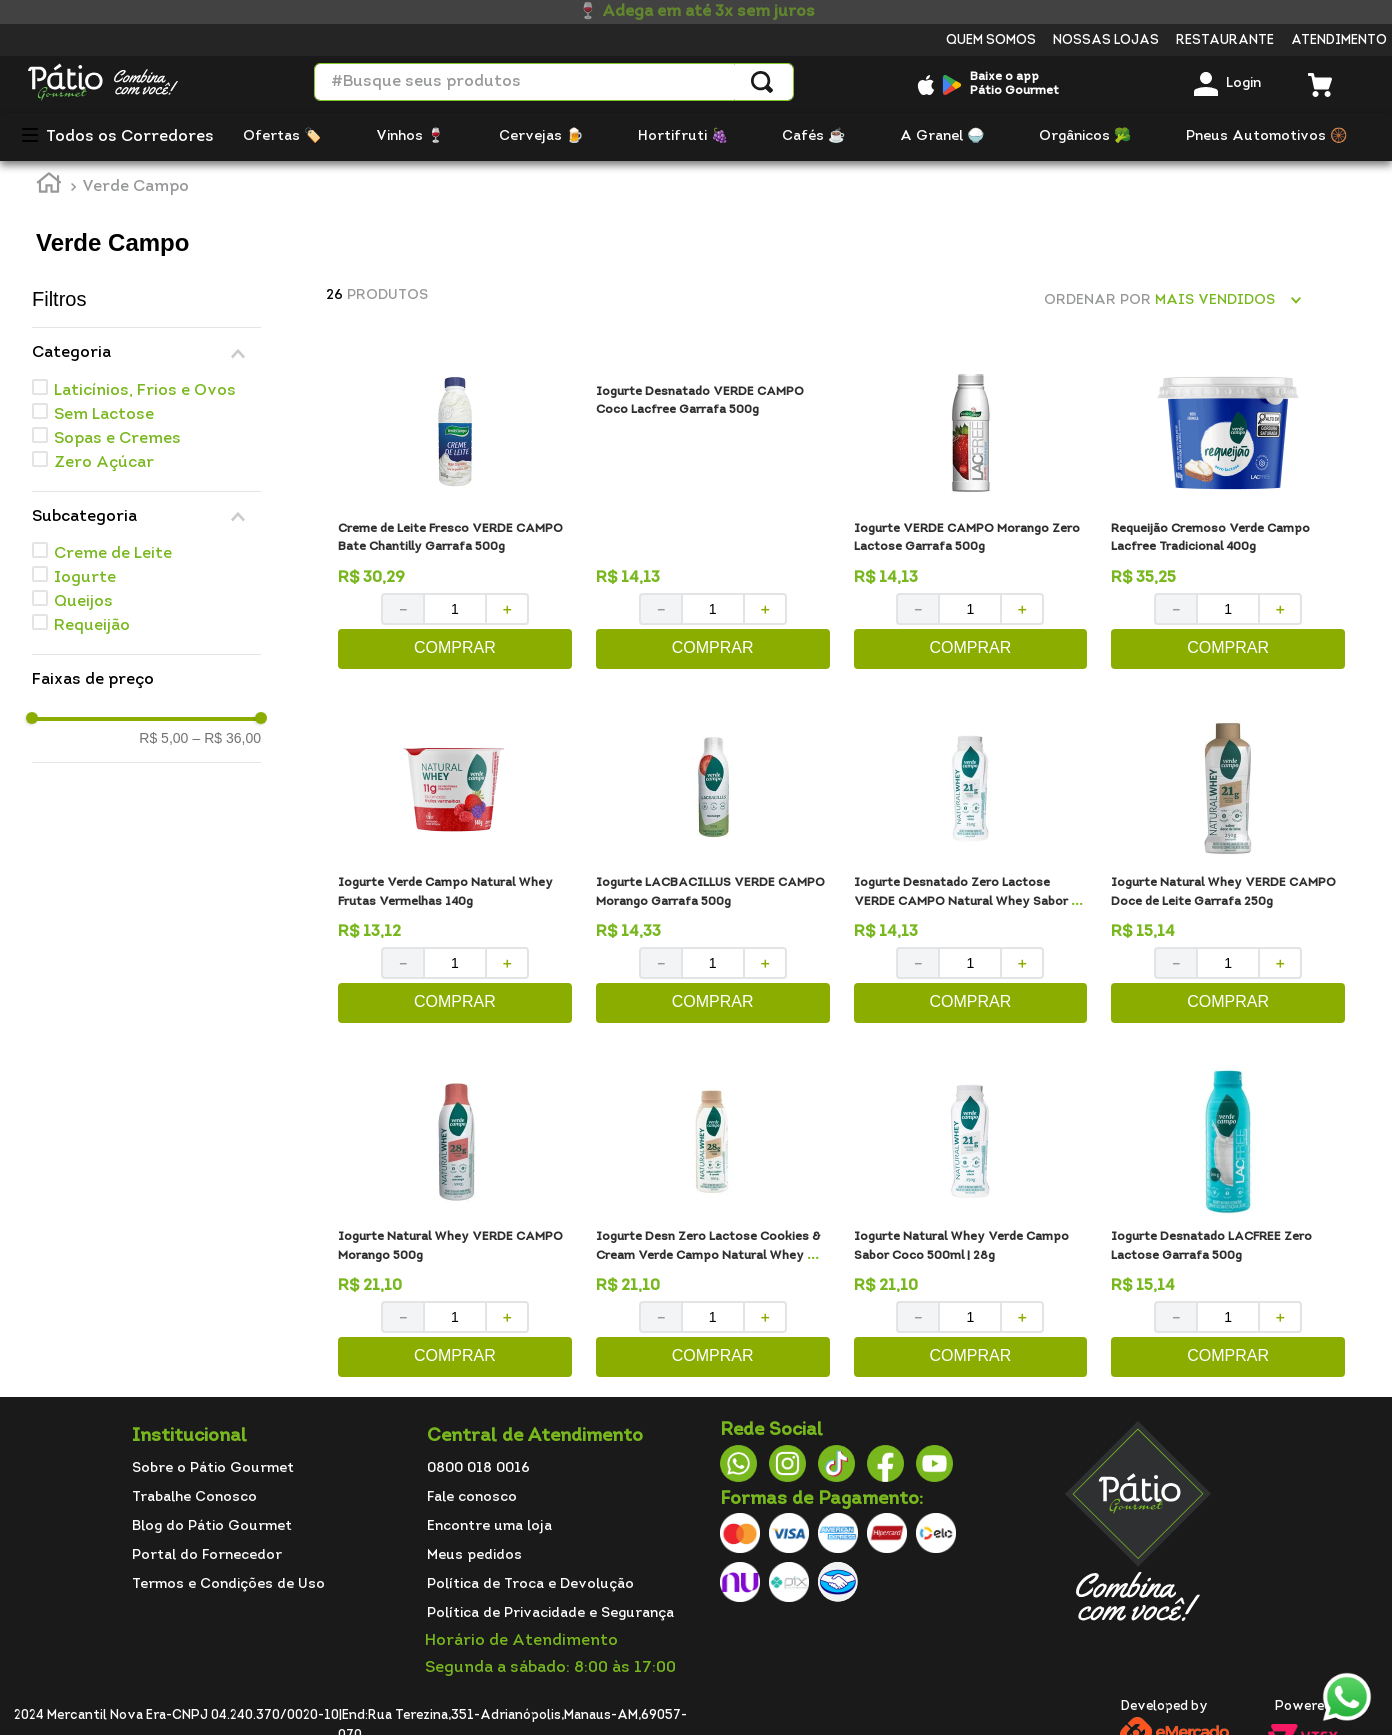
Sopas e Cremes (117, 439)
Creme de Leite (113, 554)
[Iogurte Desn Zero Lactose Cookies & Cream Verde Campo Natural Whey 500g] (713, 1224)
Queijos (83, 602)
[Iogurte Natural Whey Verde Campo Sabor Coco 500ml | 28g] (971, 1224)
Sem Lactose (104, 415)
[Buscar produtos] (762, 82)
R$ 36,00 (226, 738)
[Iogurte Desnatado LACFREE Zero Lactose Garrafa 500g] (1228, 1224)
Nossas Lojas (1106, 40)
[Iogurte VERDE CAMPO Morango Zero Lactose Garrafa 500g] (971, 515)
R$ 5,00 (163, 738)
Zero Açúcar (104, 463)
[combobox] (554, 82)
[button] (146, 353)
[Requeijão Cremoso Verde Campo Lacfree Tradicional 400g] (1228, 515)
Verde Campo (135, 187)
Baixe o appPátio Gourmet (1014, 84)
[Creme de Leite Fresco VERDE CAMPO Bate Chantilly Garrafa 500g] (455, 515)
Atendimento (1339, 40)
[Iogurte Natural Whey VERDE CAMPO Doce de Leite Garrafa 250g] (1228, 870)
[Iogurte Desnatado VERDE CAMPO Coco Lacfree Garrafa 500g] (713, 515)
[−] (402, 609)
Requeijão (92, 626)
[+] (508, 609)
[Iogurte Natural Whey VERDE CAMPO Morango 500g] (455, 1224)
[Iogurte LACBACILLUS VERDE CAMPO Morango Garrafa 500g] (713, 870)
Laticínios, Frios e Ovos (145, 391)
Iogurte (85, 578)
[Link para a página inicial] (49, 186)
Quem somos (991, 40)
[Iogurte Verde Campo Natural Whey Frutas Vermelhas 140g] (455, 870)
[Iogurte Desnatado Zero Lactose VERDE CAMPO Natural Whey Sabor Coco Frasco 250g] (971, 870)
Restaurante (1225, 40)
